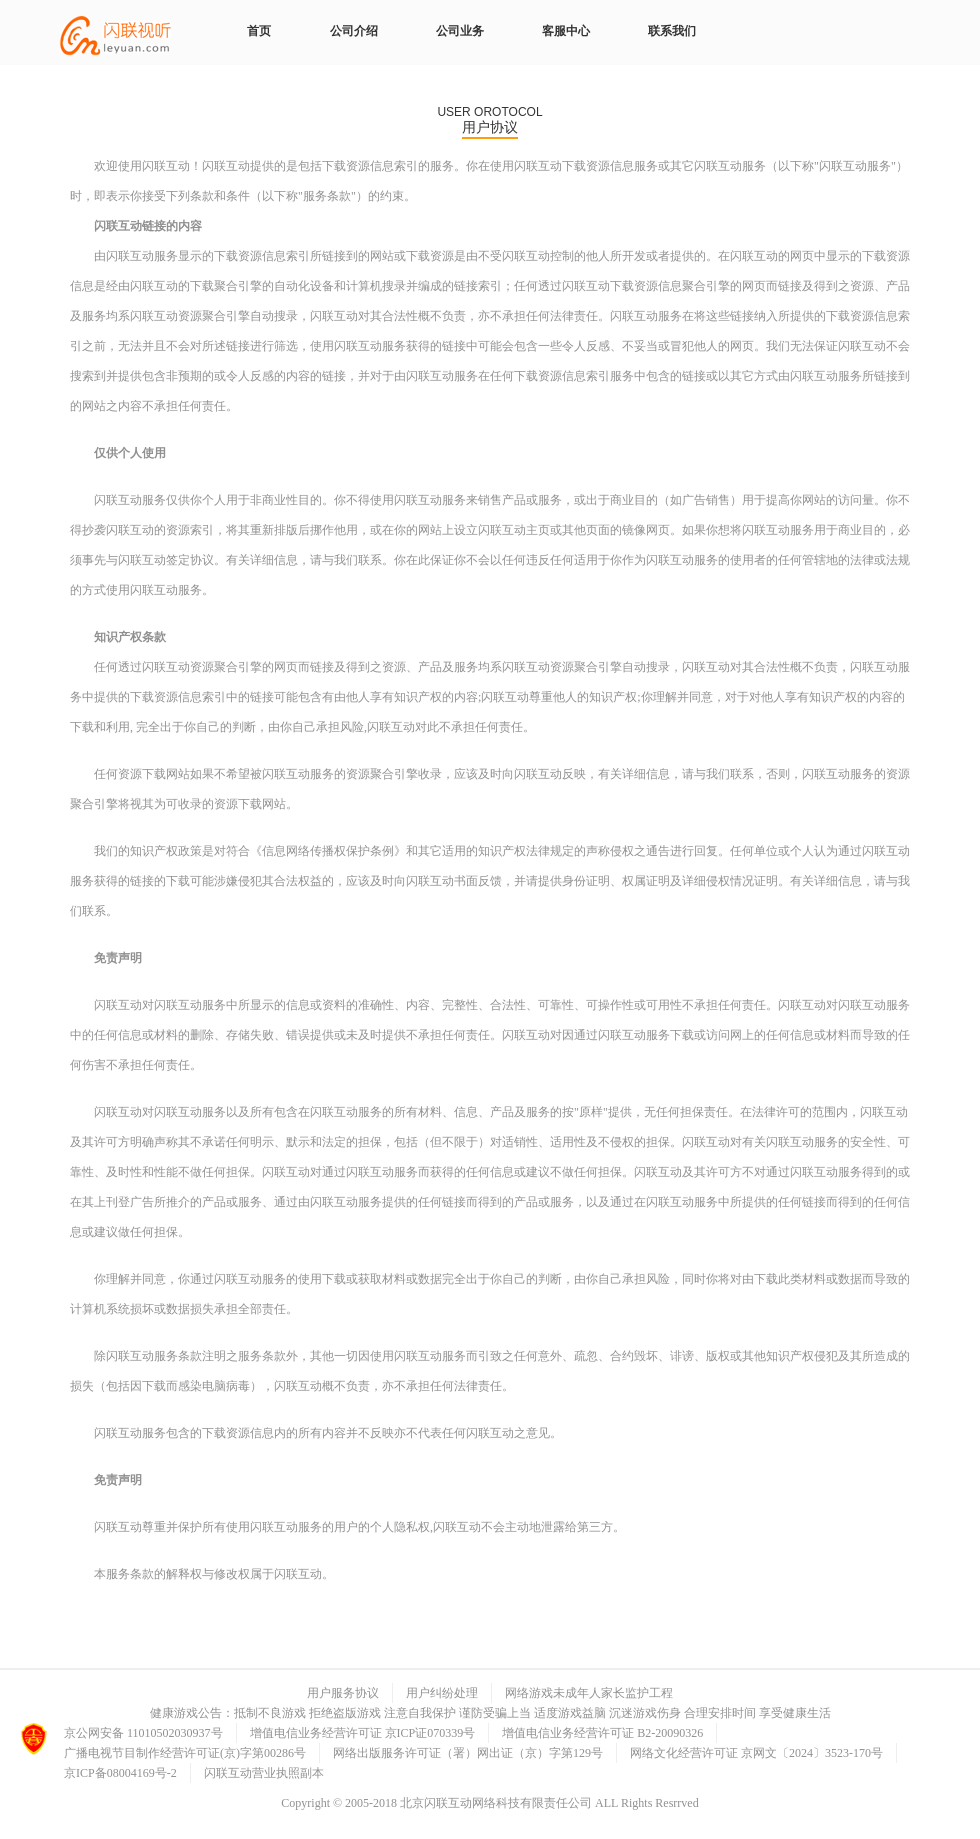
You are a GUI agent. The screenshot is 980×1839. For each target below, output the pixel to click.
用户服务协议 (343, 1693)
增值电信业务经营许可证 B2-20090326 (602, 1733)
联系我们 (672, 31)
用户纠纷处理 (442, 1693)
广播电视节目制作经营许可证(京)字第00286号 (185, 1753)
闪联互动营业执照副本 (264, 1773)
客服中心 (566, 31)
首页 (259, 31)
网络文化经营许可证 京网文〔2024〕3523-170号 (756, 1753)
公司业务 (460, 31)
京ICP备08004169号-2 (120, 1773)
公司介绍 (354, 31)
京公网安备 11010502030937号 (143, 1733)
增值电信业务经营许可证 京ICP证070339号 (363, 1733)
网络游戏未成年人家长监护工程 (589, 1693)
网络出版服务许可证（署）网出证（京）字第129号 (468, 1753)
